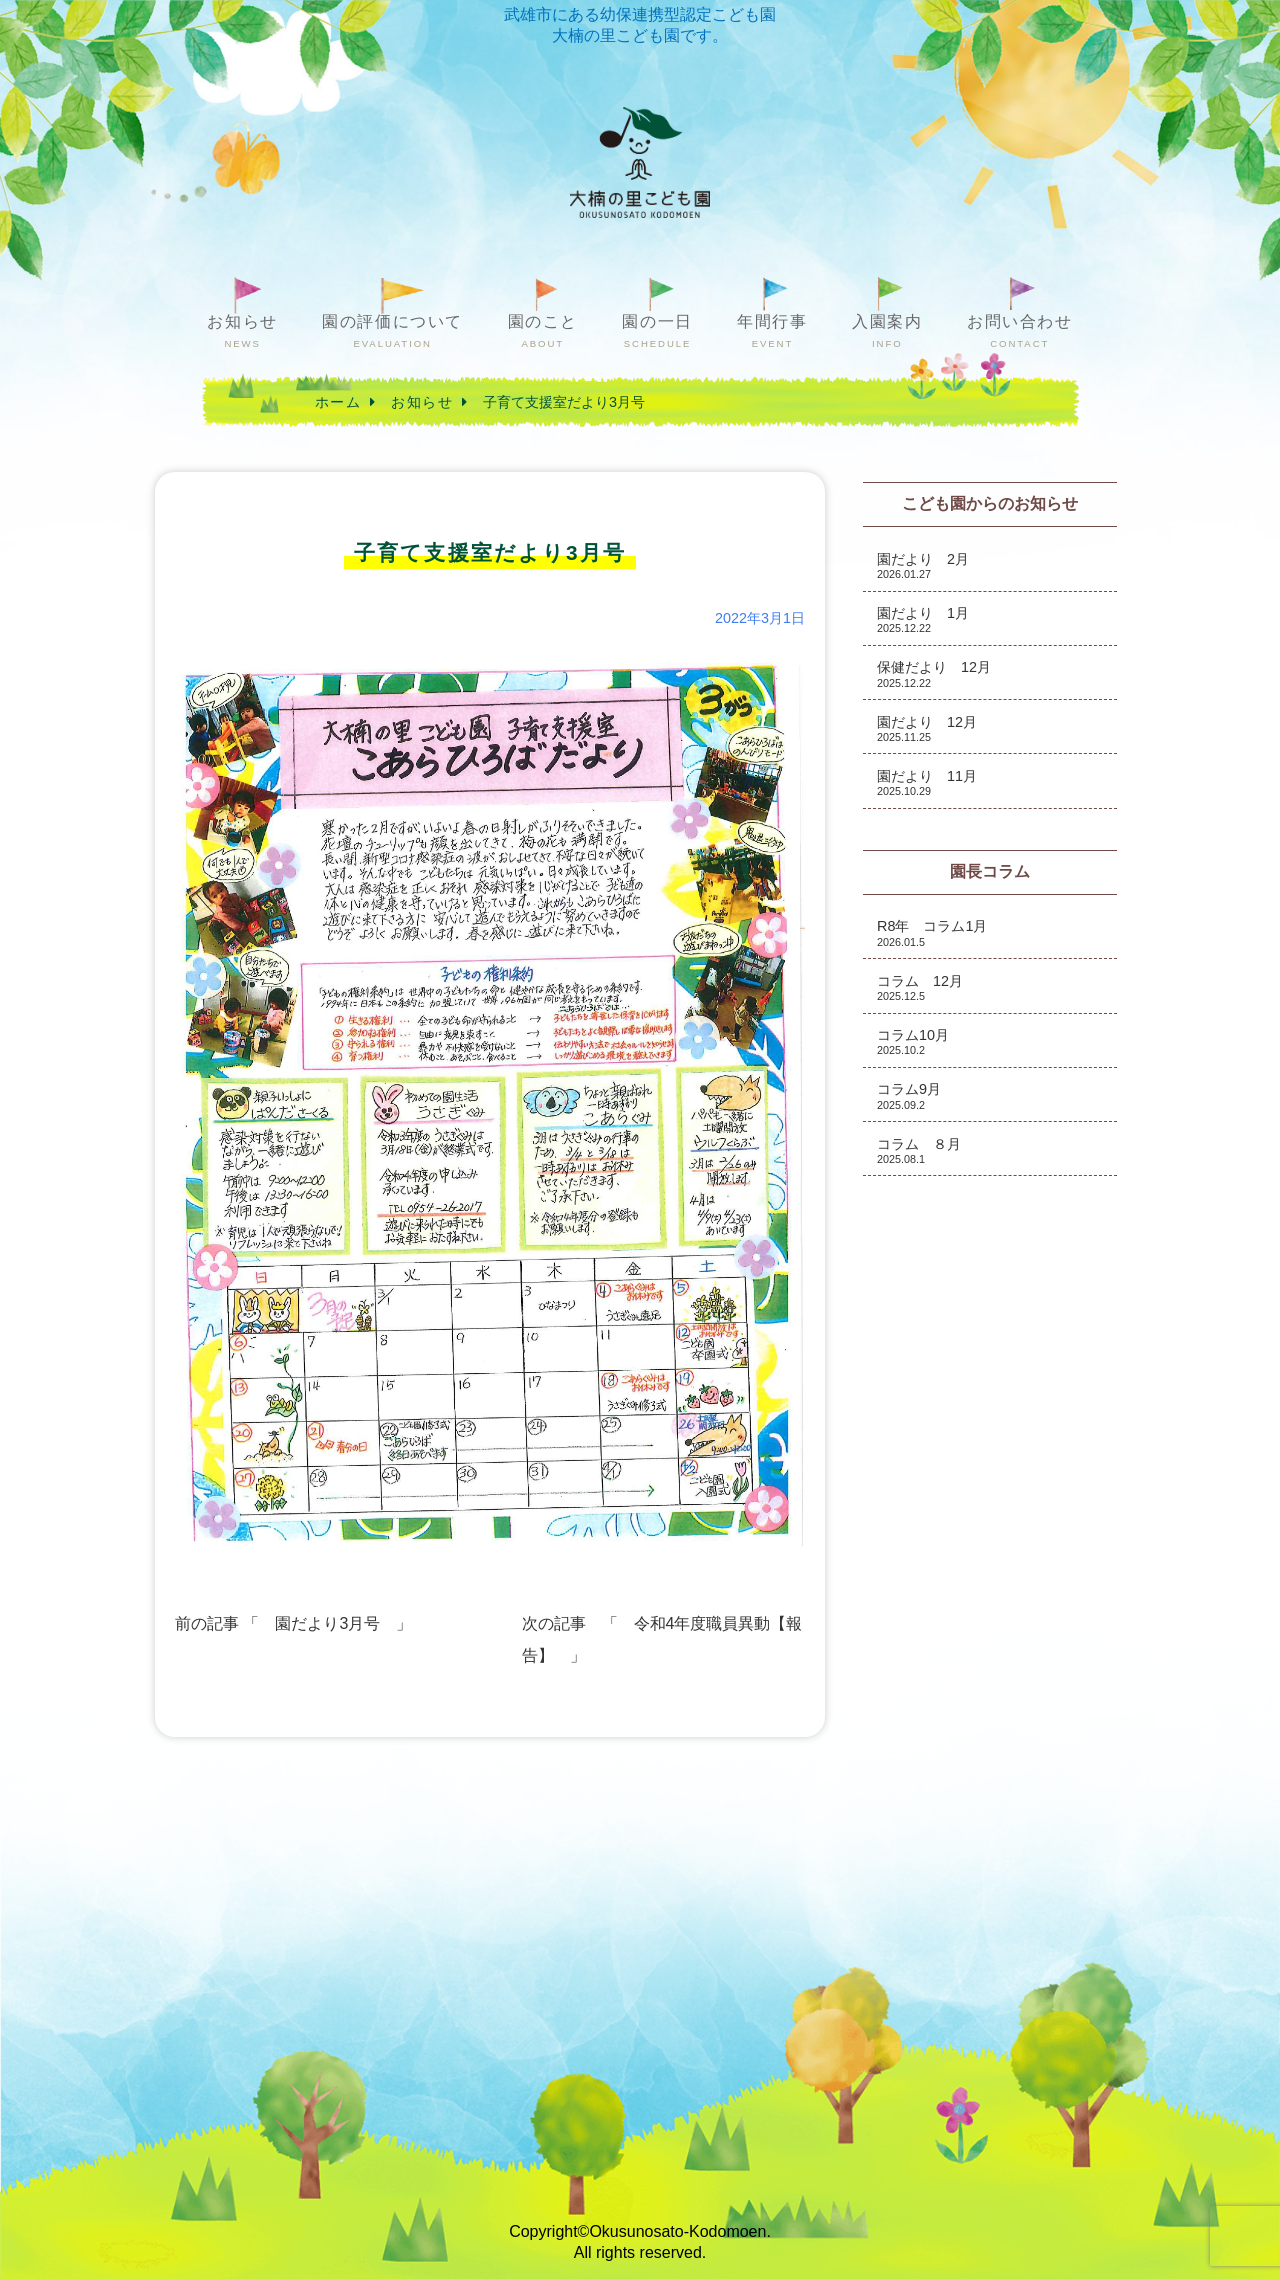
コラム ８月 (919, 1150)
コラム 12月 (920, 987)
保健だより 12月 (934, 673)
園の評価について (392, 331)
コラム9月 (909, 1095)
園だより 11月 (927, 782)
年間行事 (772, 331)
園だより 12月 (927, 728)
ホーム (338, 402)
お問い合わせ (1020, 331)
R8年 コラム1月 (932, 932)
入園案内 (887, 331)
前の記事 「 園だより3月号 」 (293, 1623)
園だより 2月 (923, 565)
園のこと (543, 331)
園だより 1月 (923, 619)
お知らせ (242, 331)
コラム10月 (913, 1041)
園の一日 (657, 331)
